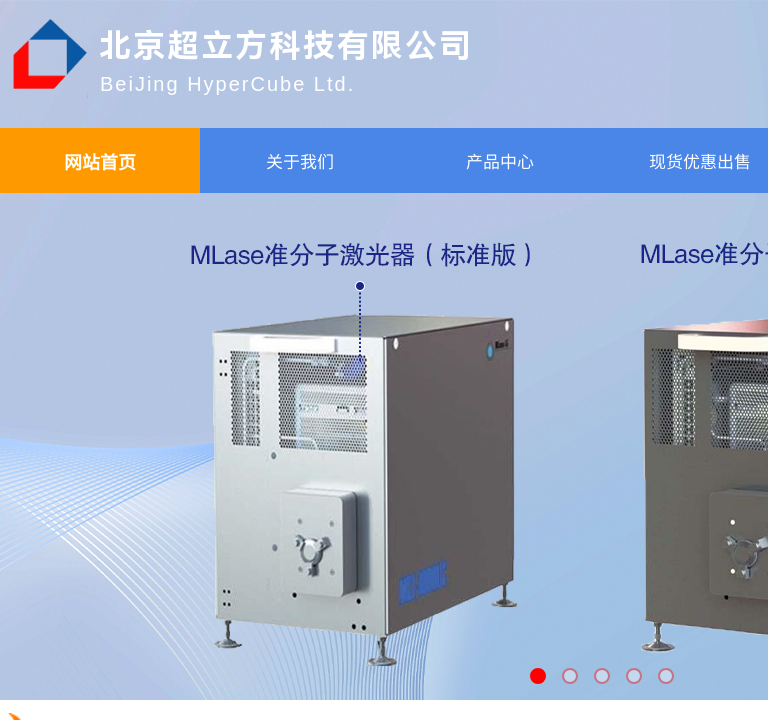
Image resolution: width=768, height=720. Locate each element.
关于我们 (300, 160)
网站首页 (100, 161)
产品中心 (500, 160)
